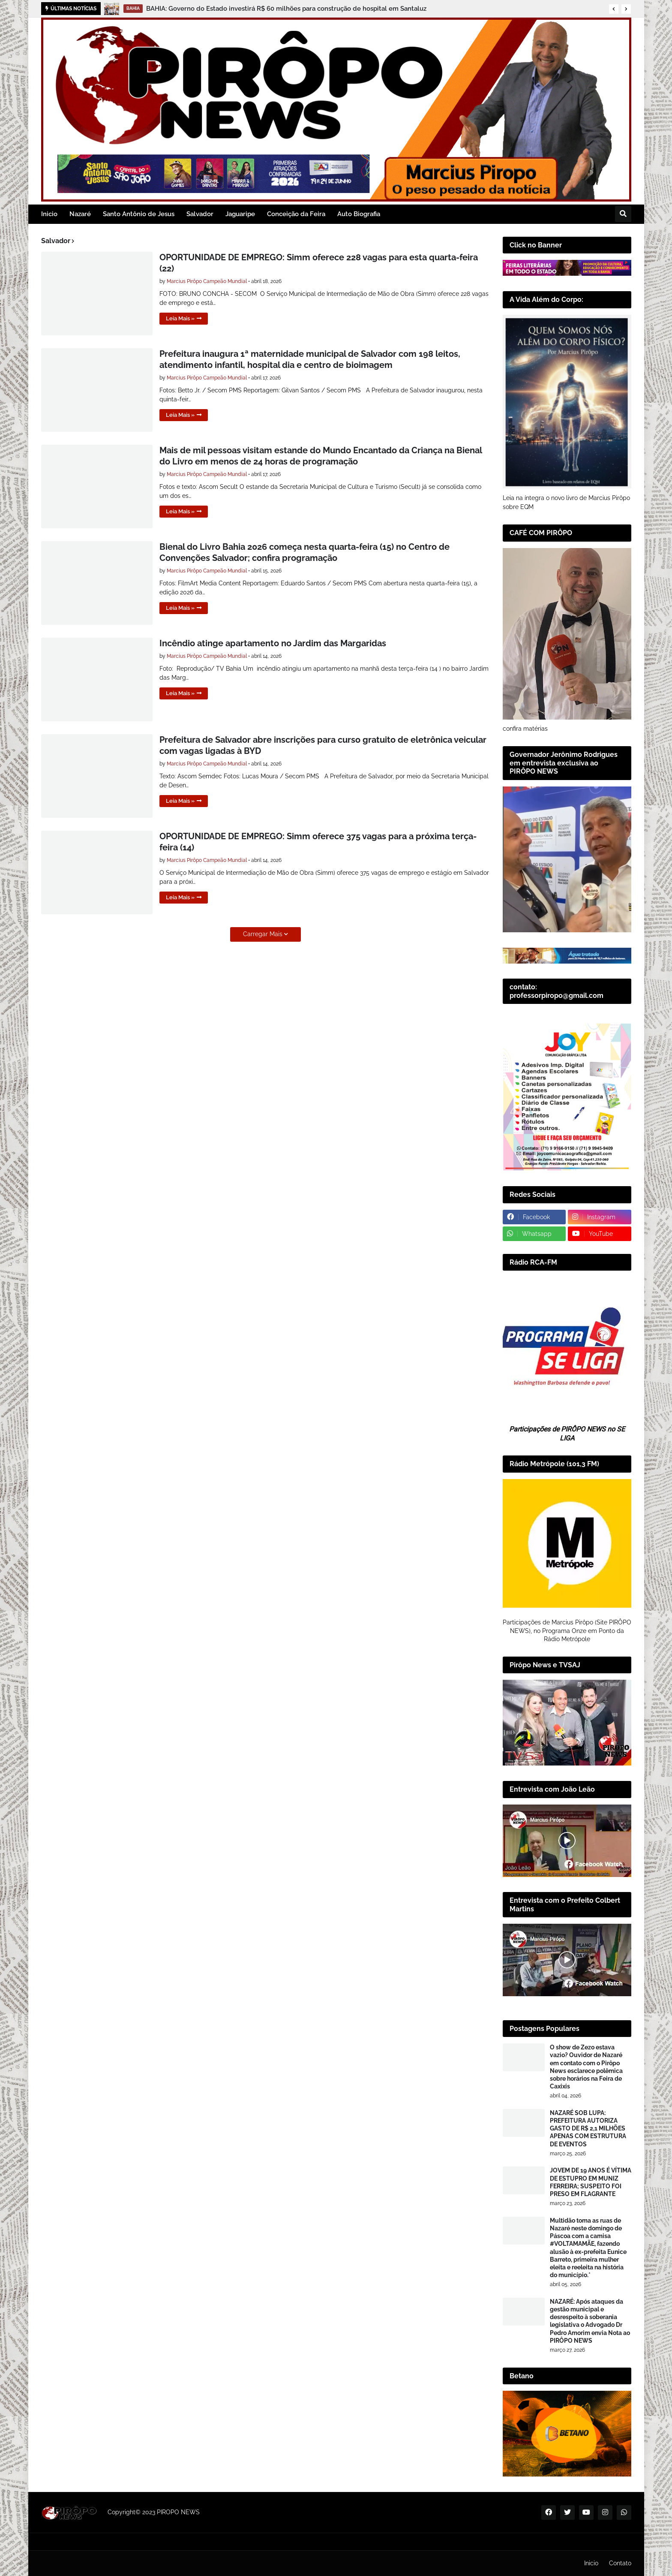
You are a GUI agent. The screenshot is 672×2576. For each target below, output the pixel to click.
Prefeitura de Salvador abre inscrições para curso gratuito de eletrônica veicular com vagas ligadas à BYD (322, 745)
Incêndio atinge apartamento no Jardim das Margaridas (272, 643)
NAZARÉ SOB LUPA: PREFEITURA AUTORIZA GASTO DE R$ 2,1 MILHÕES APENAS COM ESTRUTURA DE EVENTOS (588, 2128)
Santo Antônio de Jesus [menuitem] (138, 214)
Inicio (591, 2563)
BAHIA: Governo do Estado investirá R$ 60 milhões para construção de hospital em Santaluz (286, 8)
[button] (614, 9)
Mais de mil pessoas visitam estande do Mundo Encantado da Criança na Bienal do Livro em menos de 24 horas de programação (320, 456)
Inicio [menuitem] (49, 214)
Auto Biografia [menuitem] (358, 214)
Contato (620, 2563)
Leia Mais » (180, 318)
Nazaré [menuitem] (80, 214)
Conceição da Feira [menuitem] (296, 214)
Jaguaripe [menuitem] (240, 214)
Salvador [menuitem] (199, 214)
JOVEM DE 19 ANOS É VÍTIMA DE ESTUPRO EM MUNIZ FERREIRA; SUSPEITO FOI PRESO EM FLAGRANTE (590, 2182)
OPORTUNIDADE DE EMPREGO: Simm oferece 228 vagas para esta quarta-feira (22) (318, 263)
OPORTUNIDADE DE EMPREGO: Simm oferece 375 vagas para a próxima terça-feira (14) (318, 842)
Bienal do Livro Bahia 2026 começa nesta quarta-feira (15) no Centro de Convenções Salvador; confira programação (304, 552)
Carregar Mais (262, 934)
